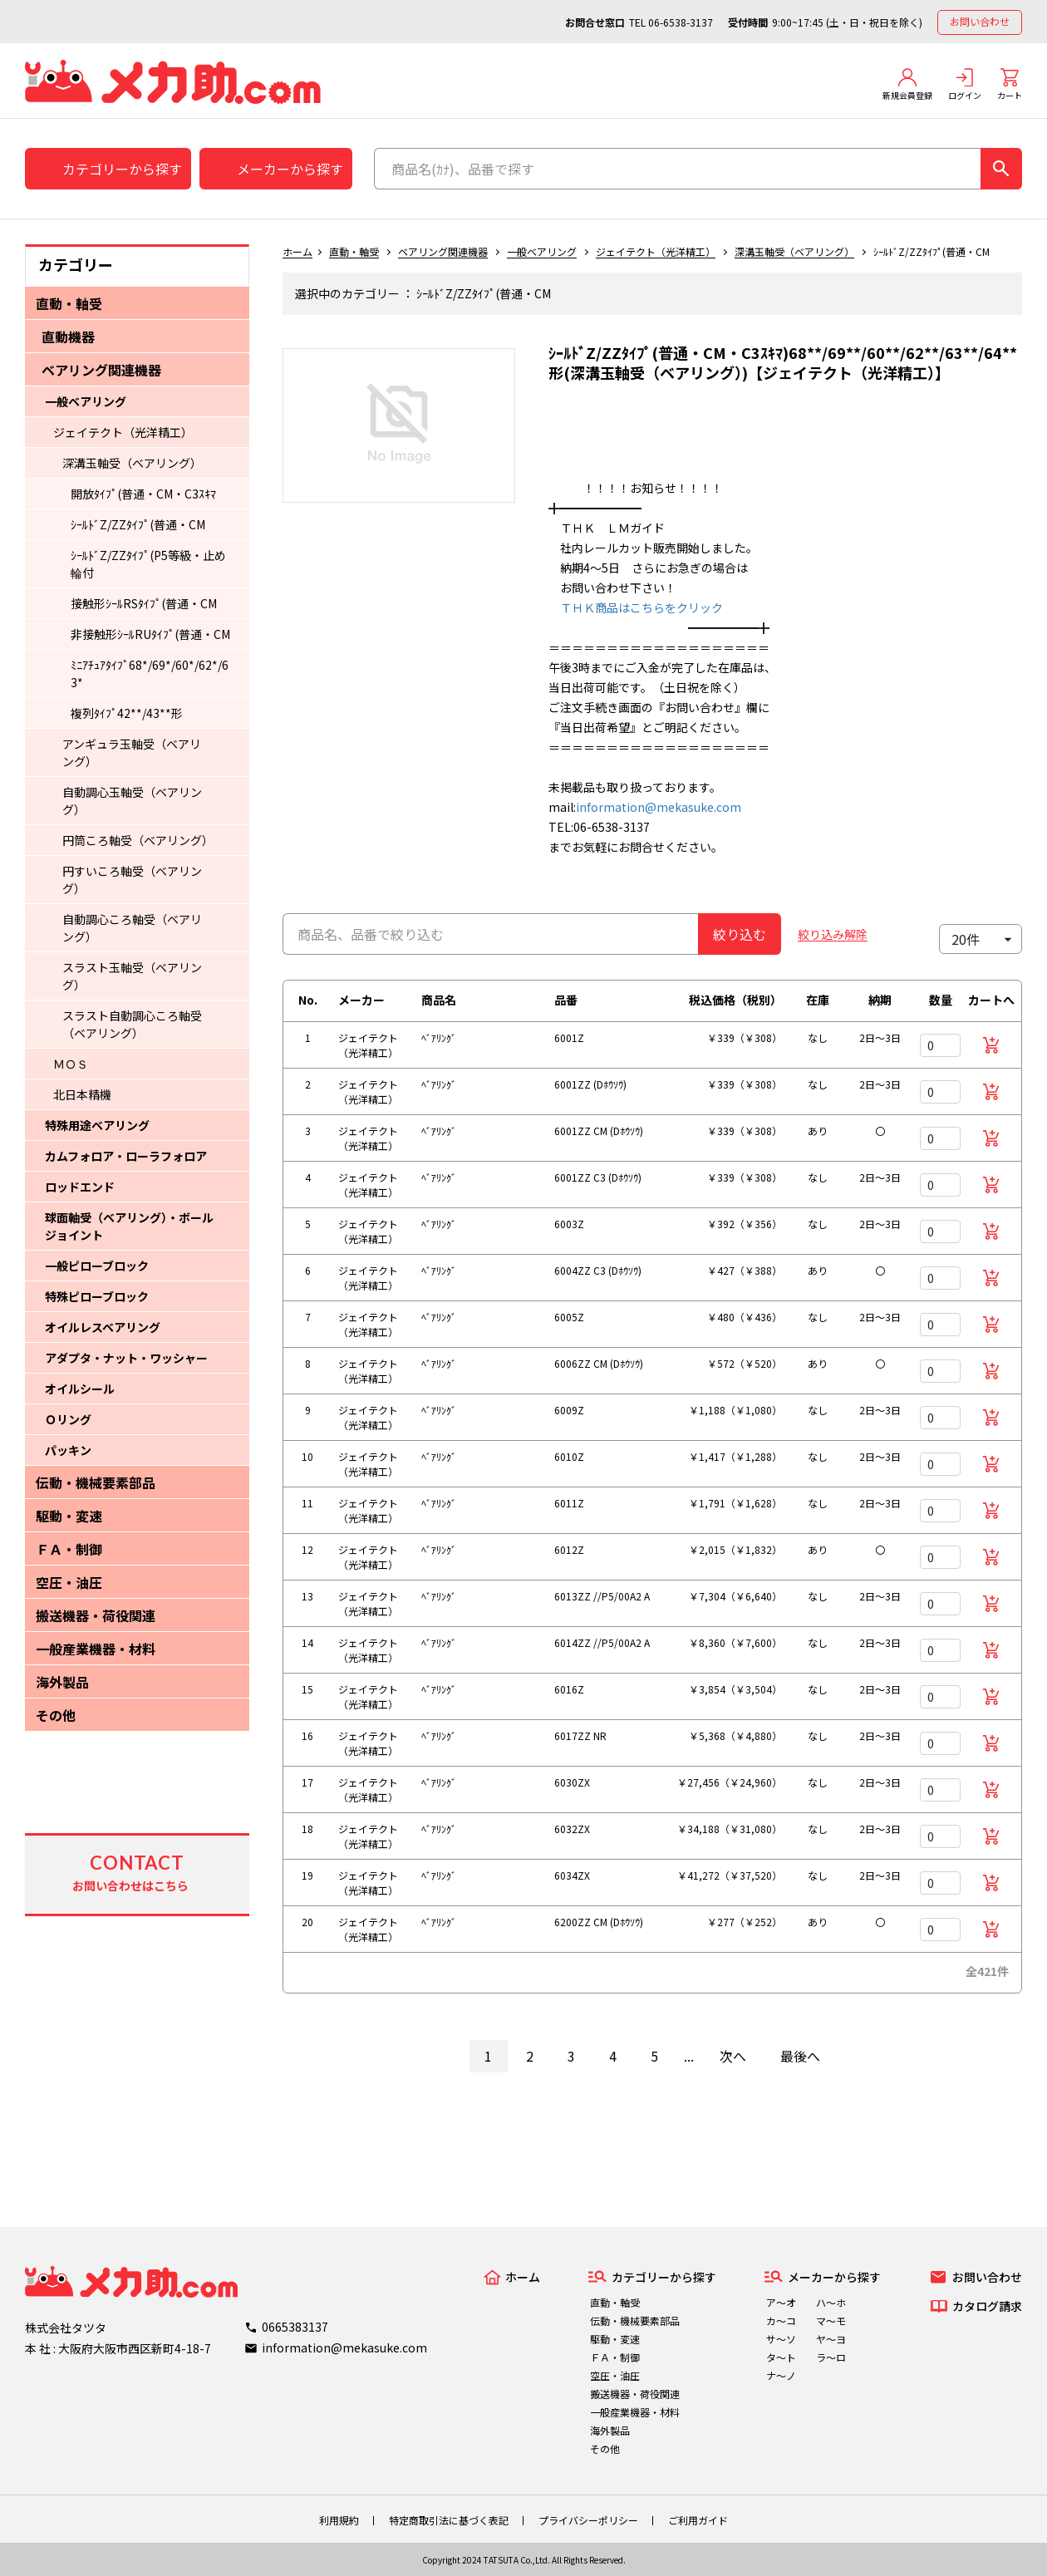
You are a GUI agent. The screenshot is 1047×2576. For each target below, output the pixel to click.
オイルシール (80, 1388)
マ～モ (831, 2320)
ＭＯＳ (70, 1063)
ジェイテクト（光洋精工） (123, 432)
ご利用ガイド (698, 2520)
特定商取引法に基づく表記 (449, 2520)
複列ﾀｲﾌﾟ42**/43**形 (127, 713)
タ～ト (781, 2357)
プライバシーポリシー (588, 2520)
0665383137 (295, 2326)
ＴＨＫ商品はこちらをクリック (635, 607)
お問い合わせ (980, 21)
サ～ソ (781, 2339)
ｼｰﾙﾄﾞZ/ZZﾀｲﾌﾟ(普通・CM (138, 524)
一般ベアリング (85, 401)
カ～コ (781, 2320)
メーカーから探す (290, 169)
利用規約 (339, 2520)
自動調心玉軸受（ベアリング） (132, 801)
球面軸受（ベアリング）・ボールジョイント (129, 1226)
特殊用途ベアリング (97, 1125)
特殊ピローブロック (97, 1296)
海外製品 (62, 1682)
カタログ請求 (987, 2306)
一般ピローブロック (97, 1265)
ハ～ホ (831, 2302)
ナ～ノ (781, 2375)
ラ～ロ (831, 2357)
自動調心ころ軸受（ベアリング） (132, 928)
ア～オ (781, 2302)
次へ (733, 2056)
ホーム (297, 251)
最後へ (800, 2056)
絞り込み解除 (833, 934)
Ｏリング (68, 1419)
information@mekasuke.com (658, 807)
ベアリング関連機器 (101, 370)
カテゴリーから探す (122, 169)
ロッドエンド (80, 1186)
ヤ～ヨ (831, 2339)
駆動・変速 (69, 1516)
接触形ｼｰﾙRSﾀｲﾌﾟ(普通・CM (144, 603)
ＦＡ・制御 (69, 1549)
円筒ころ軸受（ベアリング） (135, 840)
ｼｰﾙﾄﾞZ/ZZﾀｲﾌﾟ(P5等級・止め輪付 (148, 564)
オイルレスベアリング (102, 1327)
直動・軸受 (69, 303)
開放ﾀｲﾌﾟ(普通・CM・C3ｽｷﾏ (143, 493)
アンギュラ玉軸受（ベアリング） (131, 752)
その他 (56, 1715)
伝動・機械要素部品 (95, 1482)
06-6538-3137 (680, 22)
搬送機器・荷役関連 (95, 1615)
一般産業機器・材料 (95, 1649)
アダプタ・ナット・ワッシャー (126, 1357)
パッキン (68, 1450)
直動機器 (68, 337)
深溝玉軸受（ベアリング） (132, 463)
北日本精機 (82, 1094)
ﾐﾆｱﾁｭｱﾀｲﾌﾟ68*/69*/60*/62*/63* (150, 673)
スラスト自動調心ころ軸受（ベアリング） (132, 1024)
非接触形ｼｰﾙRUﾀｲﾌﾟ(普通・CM (150, 634)
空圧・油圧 (69, 1582)
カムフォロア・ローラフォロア (126, 1156)
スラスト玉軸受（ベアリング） (132, 976)
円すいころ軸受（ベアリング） (132, 880)
